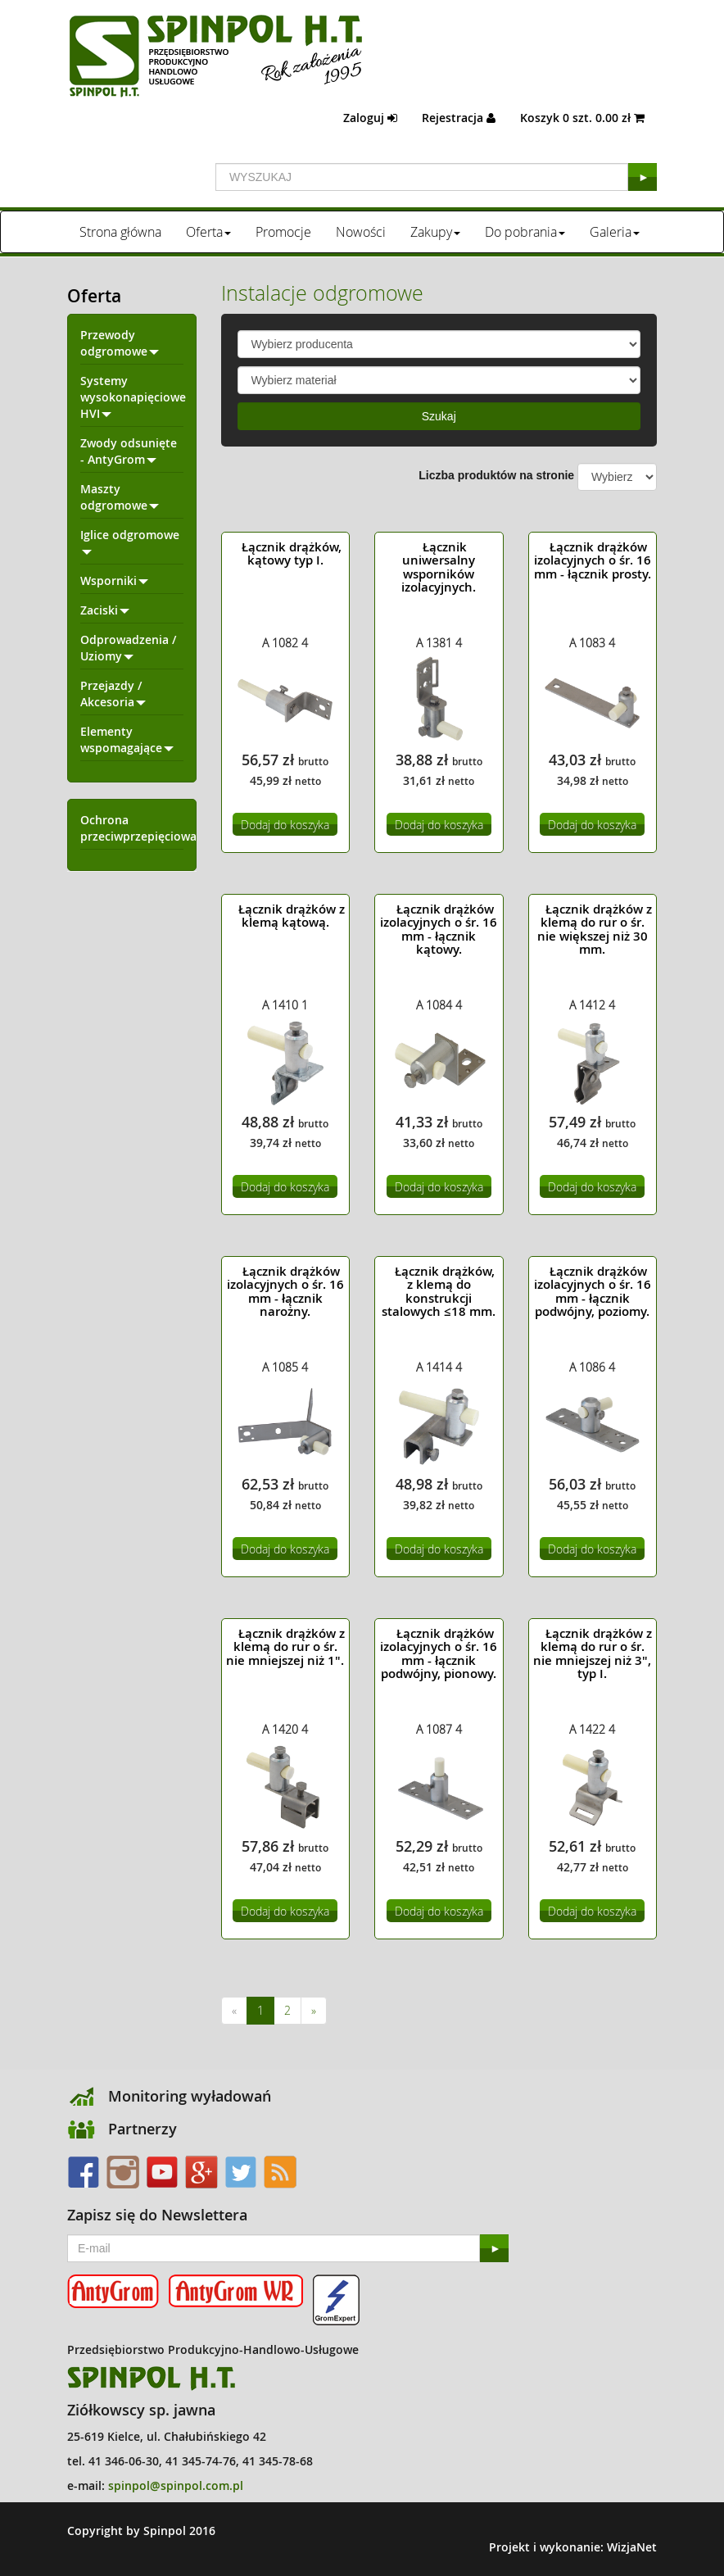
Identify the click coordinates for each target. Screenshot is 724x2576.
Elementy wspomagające (127, 739)
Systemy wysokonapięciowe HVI (133, 397)
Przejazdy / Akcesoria (113, 694)
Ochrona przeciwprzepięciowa (138, 828)
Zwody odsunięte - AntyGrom (128, 451)
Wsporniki (114, 580)
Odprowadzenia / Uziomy (128, 648)
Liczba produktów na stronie (496, 475)
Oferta (208, 232)
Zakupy (435, 232)
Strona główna (120, 232)
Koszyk (582, 117)
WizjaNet (632, 2547)
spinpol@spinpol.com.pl (175, 2485)
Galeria (615, 232)
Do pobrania (525, 232)
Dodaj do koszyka (285, 824)
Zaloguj (370, 117)
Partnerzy (142, 2128)
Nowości (361, 232)
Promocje (283, 232)
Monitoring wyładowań (189, 2096)
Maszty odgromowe (119, 497)
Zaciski (104, 610)
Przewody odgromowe (119, 343)
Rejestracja (458, 117)
